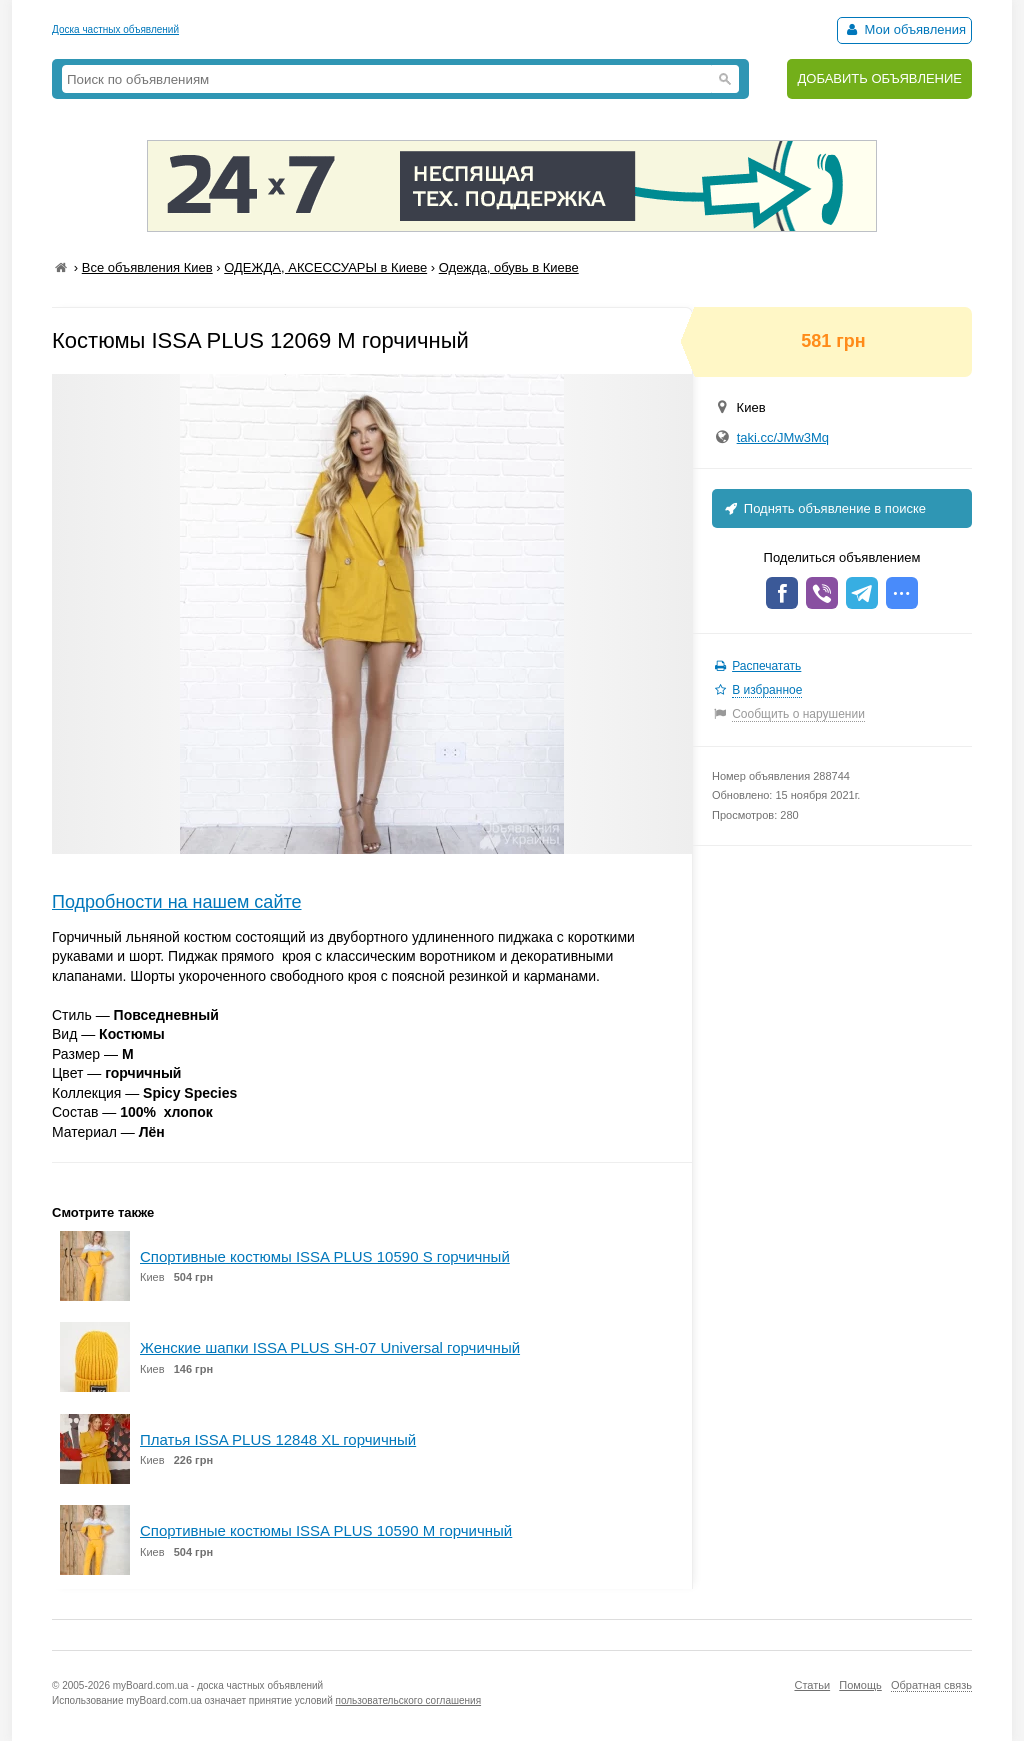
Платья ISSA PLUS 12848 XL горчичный (278, 1439)
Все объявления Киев (147, 267)
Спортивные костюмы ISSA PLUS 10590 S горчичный (325, 1256)
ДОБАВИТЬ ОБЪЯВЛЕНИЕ (879, 78)
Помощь (860, 1685)
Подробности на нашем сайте (177, 902)
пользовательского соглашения (409, 1700)
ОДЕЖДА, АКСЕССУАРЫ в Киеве (325, 267)
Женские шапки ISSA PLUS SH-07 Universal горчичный (330, 1347)
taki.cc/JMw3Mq (783, 437)
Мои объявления (904, 29)
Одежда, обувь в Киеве (509, 267)
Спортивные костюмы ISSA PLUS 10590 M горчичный (326, 1530)
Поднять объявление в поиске (824, 508)
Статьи (812, 1685)
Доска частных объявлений (115, 29)
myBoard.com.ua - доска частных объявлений (218, 1685)
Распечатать (766, 666)
